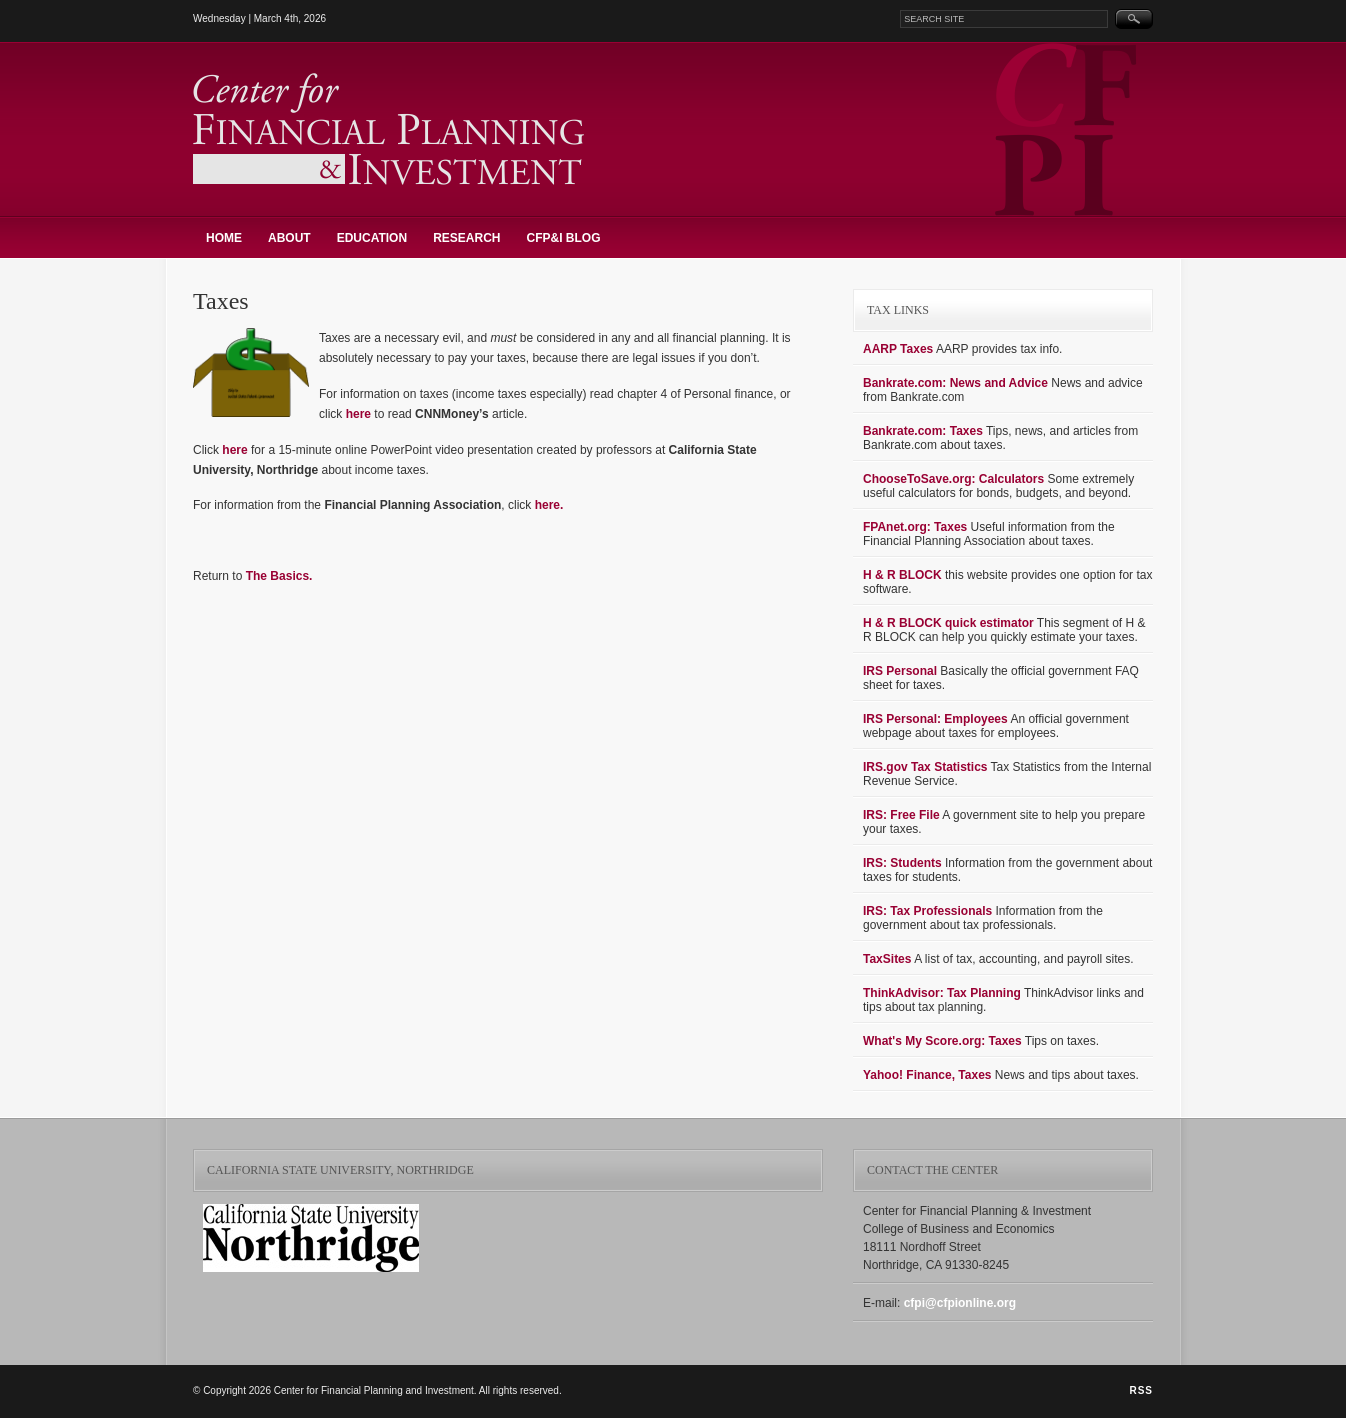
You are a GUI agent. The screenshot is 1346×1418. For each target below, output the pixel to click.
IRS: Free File (901, 815)
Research (466, 238)
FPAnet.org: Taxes (915, 527)
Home (224, 238)
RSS (1141, 1390)
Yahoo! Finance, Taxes (927, 1075)
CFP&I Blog (563, 238)
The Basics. (279, 576)
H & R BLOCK (902, 575)
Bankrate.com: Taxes (923, 431)
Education (372, 238)
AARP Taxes (898, 349)
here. (549, 505)
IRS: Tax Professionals (927, 911)
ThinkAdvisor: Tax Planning (942, 993)
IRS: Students (902, 863)
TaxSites (887, 959)
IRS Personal (900, 671)
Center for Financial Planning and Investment (388, 129)
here (358, 414)
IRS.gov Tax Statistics (925, 767)
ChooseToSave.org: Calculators (953, 479)
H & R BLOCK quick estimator (948, 623)
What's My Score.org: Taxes (942, 1041)
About (289, 238)
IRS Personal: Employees (935, 719)
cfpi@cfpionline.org (960, 1303)
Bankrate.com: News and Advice (955, 383)
